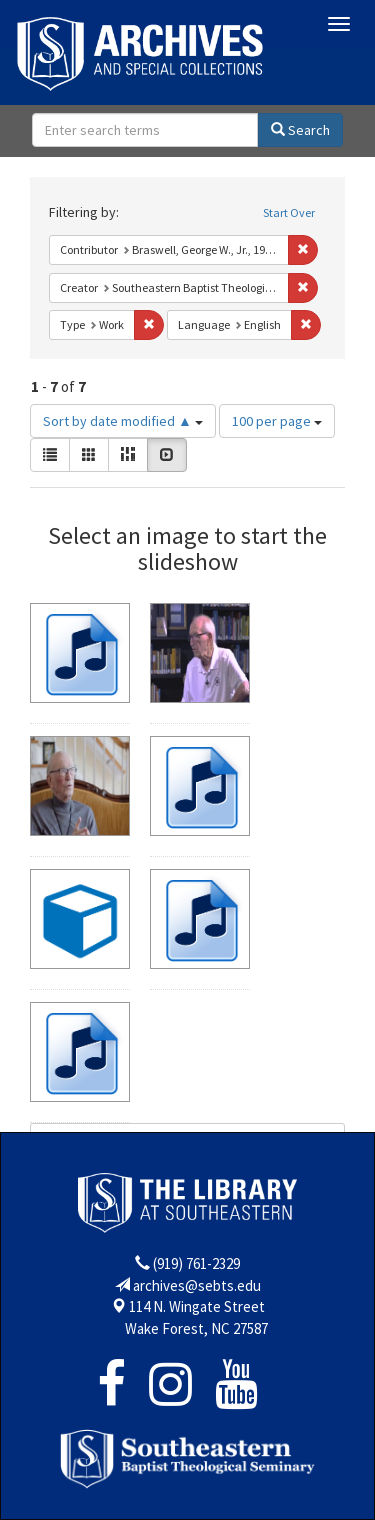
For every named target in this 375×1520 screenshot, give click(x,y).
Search (300, 130)
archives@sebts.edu (197, 1285)
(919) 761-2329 (196, 1263)
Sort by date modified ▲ (123, 421)
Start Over (289, 212)
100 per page (277, 421)
